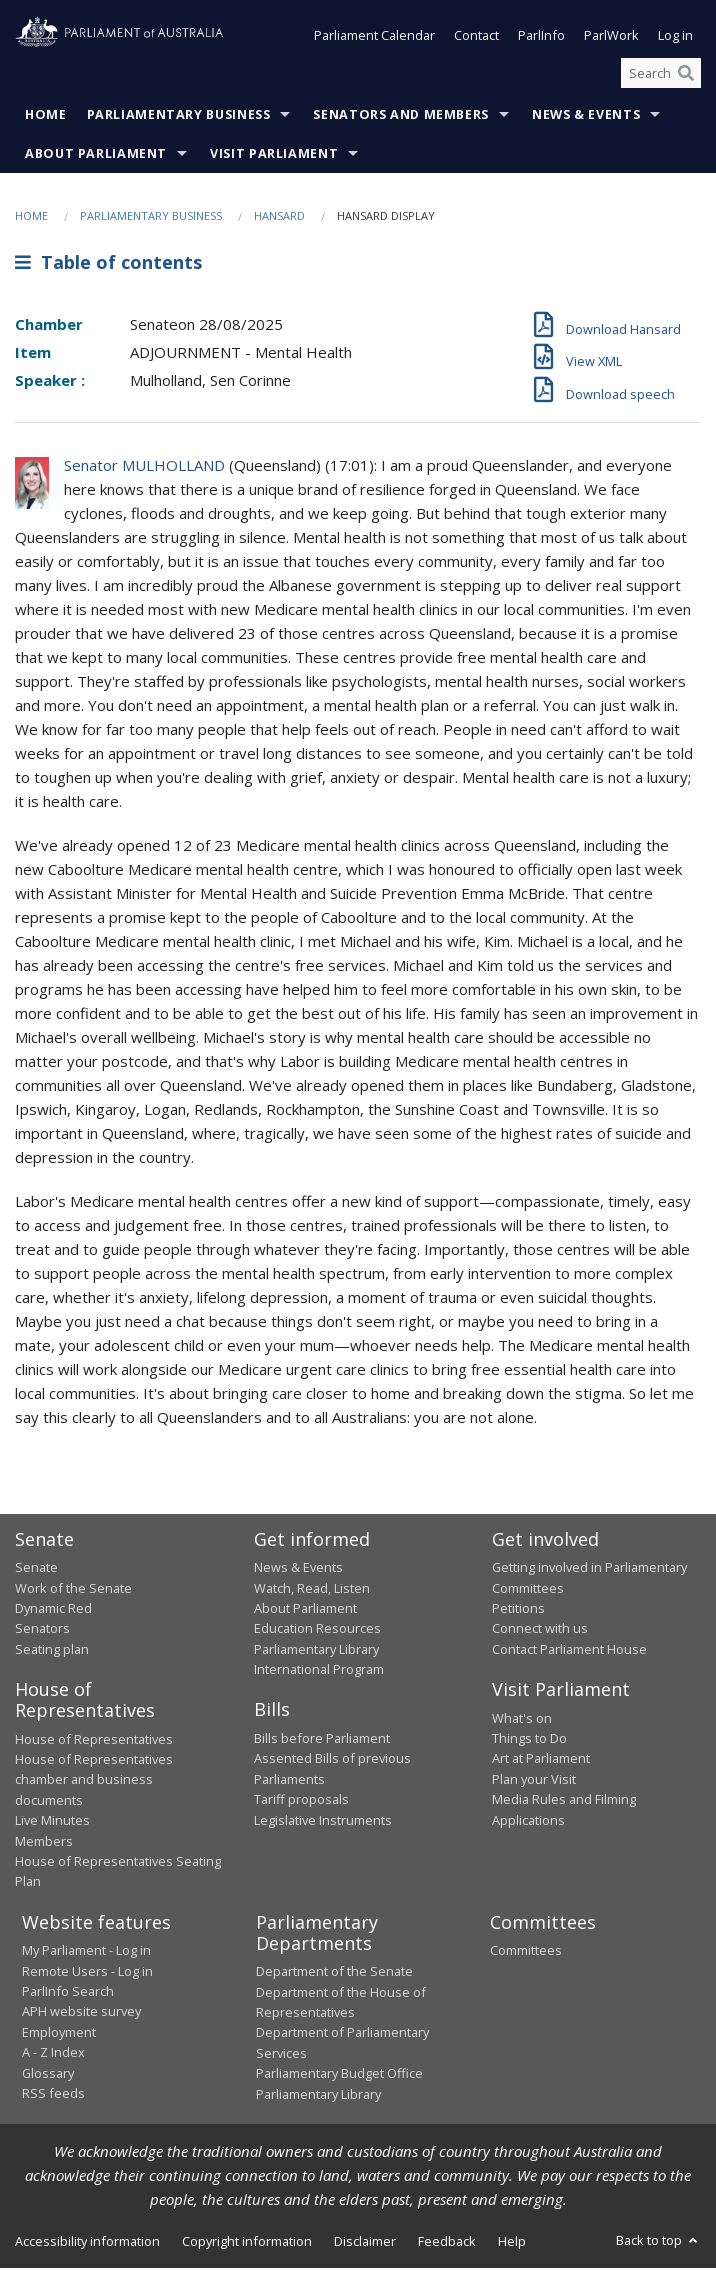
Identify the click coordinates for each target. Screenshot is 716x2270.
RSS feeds (53, 2095)
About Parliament (96, 156)
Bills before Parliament (322, 1740)
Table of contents (108, 264)
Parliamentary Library (316, 1651)
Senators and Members (401, 117)
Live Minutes (52, 1822)
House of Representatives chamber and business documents (94, 1781)
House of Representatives (94, 1741)
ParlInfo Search (68, 1993)
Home (46, 117)
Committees (526, 1952)
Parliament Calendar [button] (374, 38)
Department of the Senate (334, 1973)
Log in (675, 38)
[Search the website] (661, 75)
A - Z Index (53, 2054)
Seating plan (52, 1651)
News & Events (586, 117)
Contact (476, 38)
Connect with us (540, 1630)
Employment (59, 2034)
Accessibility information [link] (87, 2243)
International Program (319, 1671)
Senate (36, 1569)
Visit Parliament (274, 156)
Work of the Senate (73, 1590)
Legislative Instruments (323, 1822)
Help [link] (512, 2243)
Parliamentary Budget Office (339, 2075)
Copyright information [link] (247, 2243)
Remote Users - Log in (87, 1973)
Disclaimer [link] (365, 2243)
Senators (42, 1630)
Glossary (48, 2075)
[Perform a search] (686, 75)
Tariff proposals (301, 1801)
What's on (522, 1720)
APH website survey (81, 2013)
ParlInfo (541, 38)
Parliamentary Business (179, 117)
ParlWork (611, 38)
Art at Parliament (541, 1760)
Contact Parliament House (569, 1651)
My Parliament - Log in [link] (86, 1952)
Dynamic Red (53, 1610)
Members (44, 1843)
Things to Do (529, 1740)
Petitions (518, 1610)
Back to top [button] (658, 2242)
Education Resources (317, 1630)
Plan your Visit (534, 1781)
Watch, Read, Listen (312, 1590)
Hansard (279, 218)
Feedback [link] (447, 2243)
